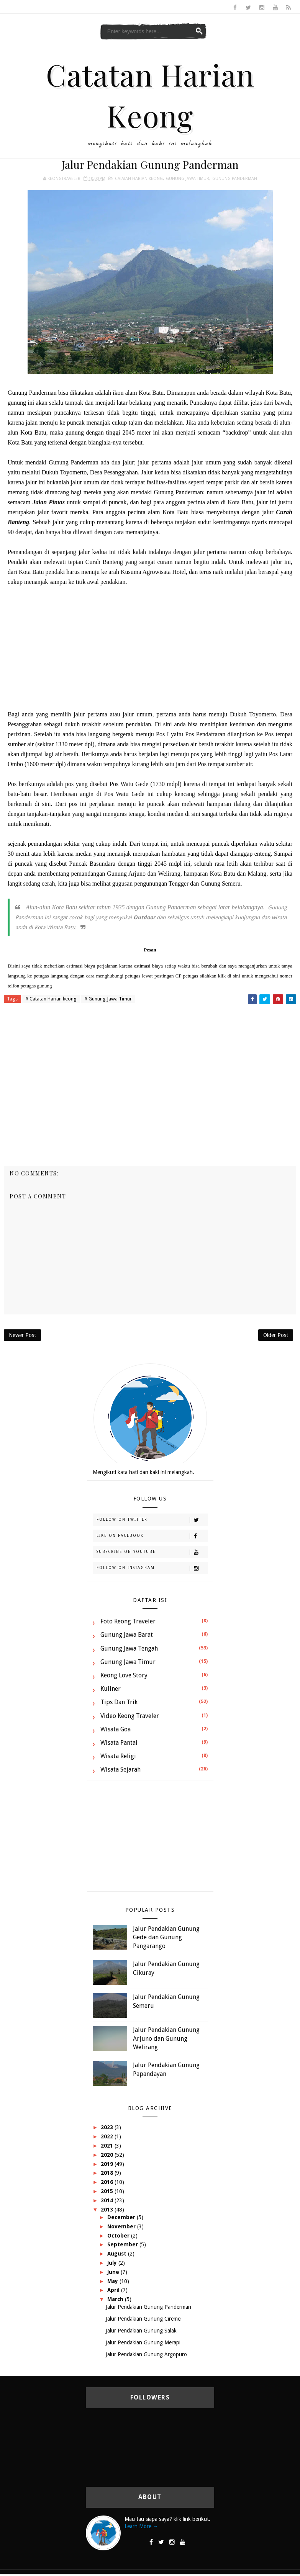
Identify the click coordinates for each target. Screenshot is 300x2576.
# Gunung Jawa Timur (108, 999)
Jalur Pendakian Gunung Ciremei (144, 2319)
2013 (108, 2210)
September (123, 2244)
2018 (108, 2173)
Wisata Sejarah (120, 1769)
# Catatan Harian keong (51, 999)
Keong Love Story (124, 1675)
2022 (108, 2136)
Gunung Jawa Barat (126, 1634)
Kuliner (110, 1688)
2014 (108, 2200)
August (117, 2254)
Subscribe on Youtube (152, 1552)
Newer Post (22, 1335)
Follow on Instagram (152, 1568)
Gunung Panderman (234, 178)
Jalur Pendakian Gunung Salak (141, 2331)
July (112, 2263)
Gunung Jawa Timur (187, 178)
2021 (108, 2146)
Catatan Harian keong (139, 178)
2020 (108, 2155)
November (122, 2226)
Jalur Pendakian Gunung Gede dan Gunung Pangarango (166, 1937)
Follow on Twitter (152, 1520)
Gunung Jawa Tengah (129, 1648)
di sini (234, 976)
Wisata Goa (115, 1729)
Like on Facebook (152, 1536)
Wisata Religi (118, 1756)
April (114, 2290)
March (116, 2299)
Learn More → (141, 2526)
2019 (108, 2164)
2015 (108, 2191)
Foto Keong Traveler (128, 1621)
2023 (108, 2127)
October (119, 2236)
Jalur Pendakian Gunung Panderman (148, 2307)
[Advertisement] (150, 648)
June (114, 2272)
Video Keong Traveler (129, 1716)
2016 (108, 2182)
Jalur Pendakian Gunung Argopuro (146, 2354)
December (122, 2217)
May (113, 2281)
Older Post (275, 1335)
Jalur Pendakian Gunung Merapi (143, 2342)
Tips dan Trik (119, 1702)
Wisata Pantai (119, 1742)
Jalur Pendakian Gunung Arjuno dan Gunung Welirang (166, 2038)
